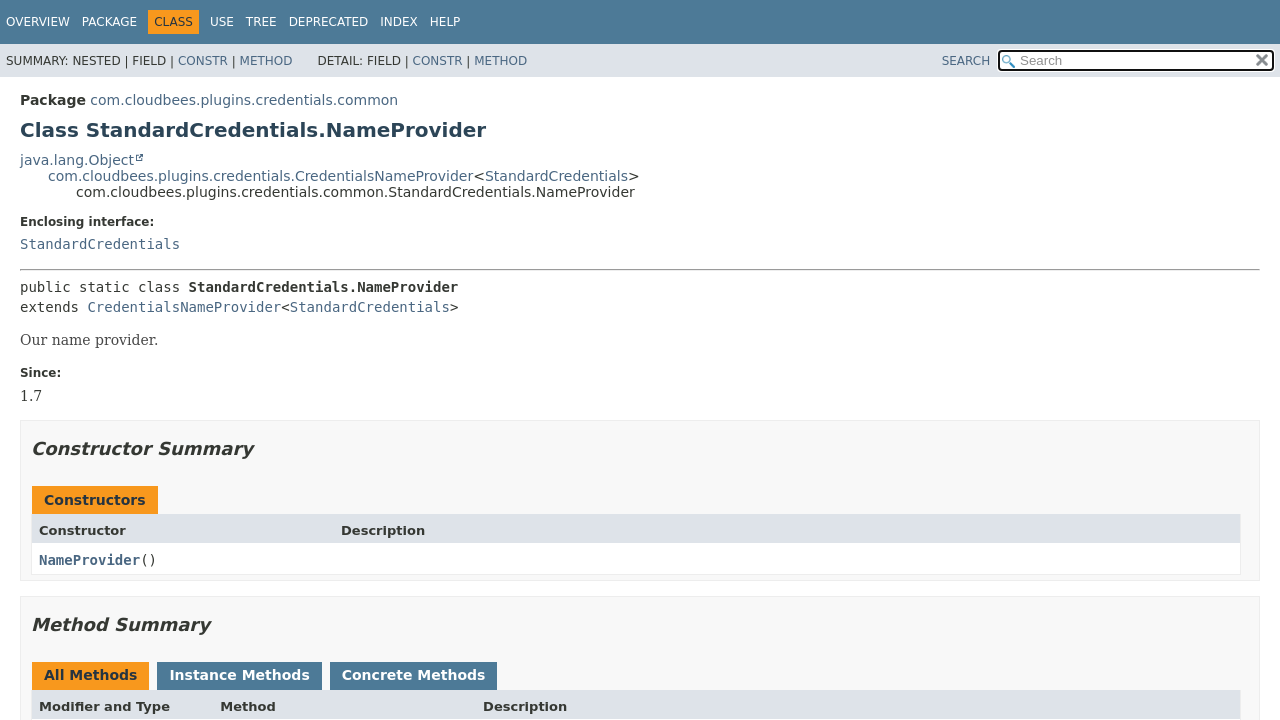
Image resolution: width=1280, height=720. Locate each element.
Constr (203, 61)
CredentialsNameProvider (184, 307)
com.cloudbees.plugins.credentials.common (244, 100)
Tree (261, 22)
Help (445, 22)
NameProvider (89, 560)
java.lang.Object (77, 160)
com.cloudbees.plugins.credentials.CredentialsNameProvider (260, 176)
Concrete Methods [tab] (414, 675)
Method (266, 61)
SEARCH (966, 61)
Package (109, 22)
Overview (38, 22)
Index (399, 22)
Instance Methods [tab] (239, 675)
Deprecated (329, 22)
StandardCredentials (556, 176)
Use (222, 22)
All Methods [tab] (90, 675)
